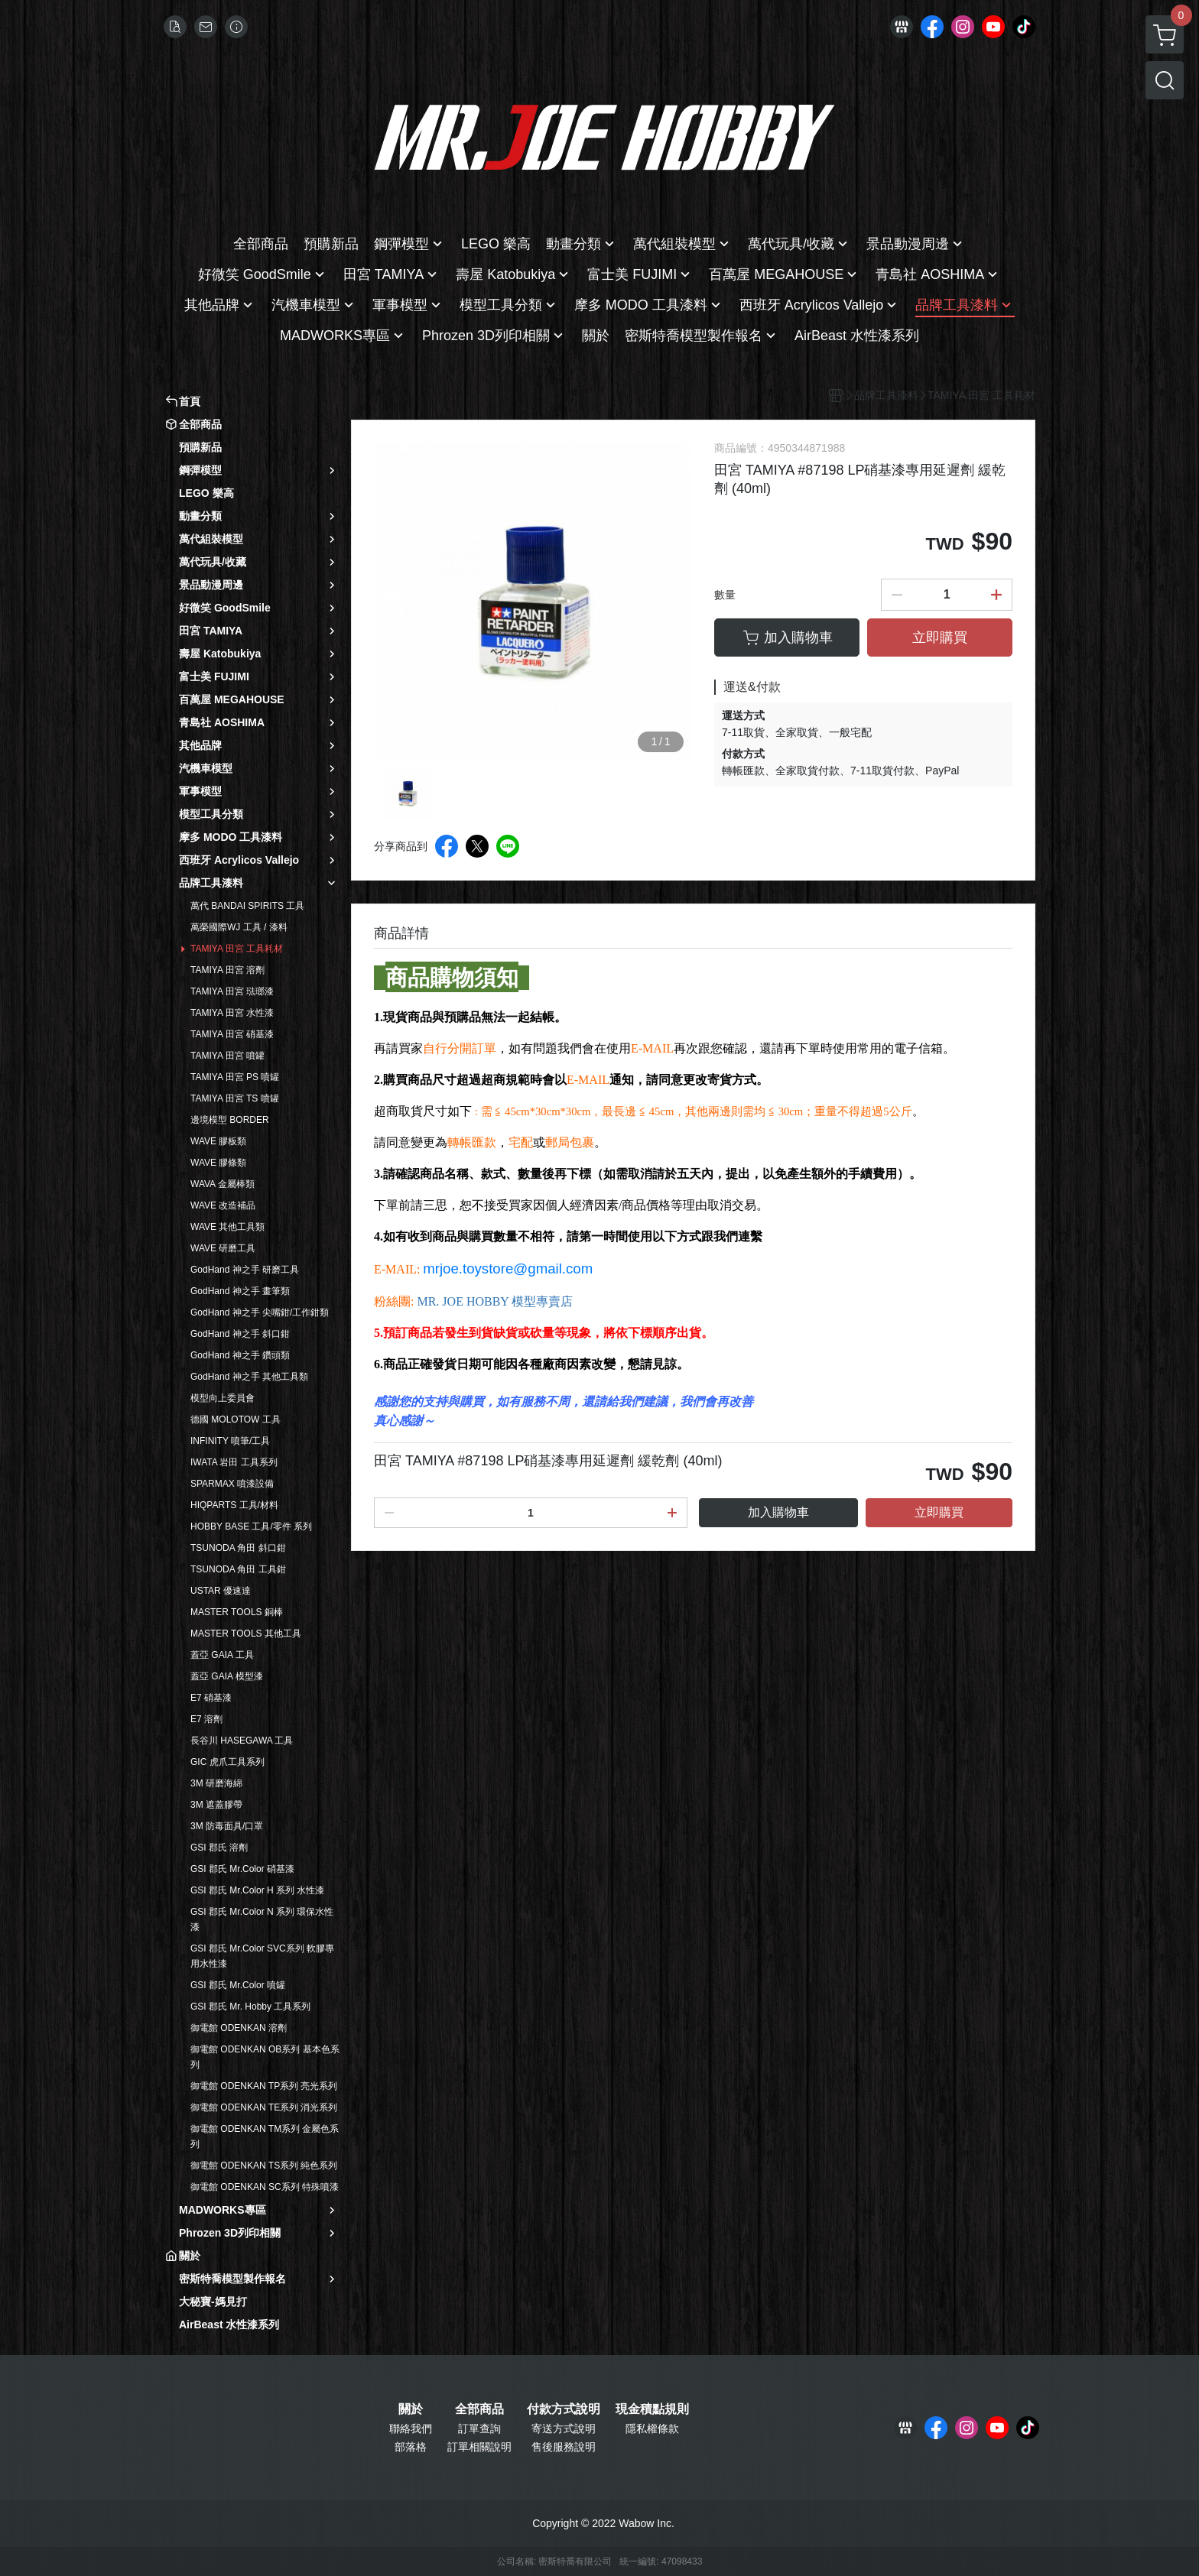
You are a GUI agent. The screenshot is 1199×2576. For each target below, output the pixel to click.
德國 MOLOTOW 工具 (235, 1419)
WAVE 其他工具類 (227, 1226)
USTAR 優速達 (220, 1590)
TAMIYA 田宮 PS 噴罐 (234, 1077)
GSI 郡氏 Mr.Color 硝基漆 (242, 1869)
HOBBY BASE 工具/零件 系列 (251, 1526)
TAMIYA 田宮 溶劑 (227, 970)
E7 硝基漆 (211, 1697)
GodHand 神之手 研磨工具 (244, 1269)
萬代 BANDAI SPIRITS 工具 (247, 905)
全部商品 (479, 2409)
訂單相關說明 (479, 2446)
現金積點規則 (652, 2409)
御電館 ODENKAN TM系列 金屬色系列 (264, 2136)
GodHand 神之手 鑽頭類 (240, 1355)
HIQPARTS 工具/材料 (234, 1505)
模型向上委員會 (222, 1398)
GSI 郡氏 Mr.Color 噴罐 (237, 1985)
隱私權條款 (652, 2428)
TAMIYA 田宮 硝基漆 (232, 1034)
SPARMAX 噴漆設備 (232, 1483)
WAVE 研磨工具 (222, 1248)
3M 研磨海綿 (216, 1783)
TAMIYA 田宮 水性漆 (232, 1012)
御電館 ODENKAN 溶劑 (238, 2028)
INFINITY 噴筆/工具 (230, 1441)
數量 (725, 595)
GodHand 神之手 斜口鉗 (240, 1334)
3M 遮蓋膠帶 (216, 1804)
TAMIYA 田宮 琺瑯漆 (232, 991)
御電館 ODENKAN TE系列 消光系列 (263, 2107)
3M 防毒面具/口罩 (226, 1826)
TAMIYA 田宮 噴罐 (227, 1055)
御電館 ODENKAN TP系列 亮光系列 (263, 2086)
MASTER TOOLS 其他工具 (245, 1633)
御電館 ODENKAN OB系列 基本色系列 (265, 2057)
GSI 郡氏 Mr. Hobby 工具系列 (250, 2006)
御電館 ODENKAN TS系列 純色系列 (263, 2165)
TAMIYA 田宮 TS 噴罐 (234, 1098)
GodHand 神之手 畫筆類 (240, 1291)
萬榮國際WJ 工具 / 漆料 (239, 927)
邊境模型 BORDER (229, 1119)
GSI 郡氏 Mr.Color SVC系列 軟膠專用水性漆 (262, 1956)
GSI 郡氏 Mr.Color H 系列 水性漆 (257, 1890)
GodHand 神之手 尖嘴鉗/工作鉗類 (259, 1312)
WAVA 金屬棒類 (222, 1184)
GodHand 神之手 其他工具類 (249, 1376)
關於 (410, 2409)
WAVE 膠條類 (218, 1162)
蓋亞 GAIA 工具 (222, 1655)
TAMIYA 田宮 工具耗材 (236, 948)
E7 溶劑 (206, 1719)
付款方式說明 (563, 2409)
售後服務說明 (563, 2446)
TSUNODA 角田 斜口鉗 (238, 1548)
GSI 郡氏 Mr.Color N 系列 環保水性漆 (261, 1919)
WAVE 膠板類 (218, 1141)
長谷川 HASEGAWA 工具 (241, 1740)
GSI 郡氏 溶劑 (219, 1847)
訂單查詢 (479, 2428)
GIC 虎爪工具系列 (227, 1762)
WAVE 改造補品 (222, 1205)
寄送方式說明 (563, 2428)
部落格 (411, 2446)
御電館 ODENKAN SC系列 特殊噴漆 (264, 2187)
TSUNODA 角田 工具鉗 (238, 1569)
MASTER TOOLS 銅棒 (236, 1612)
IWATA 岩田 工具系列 (234, 1462)
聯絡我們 (410, 2428)
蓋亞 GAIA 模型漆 (226, 1676)
